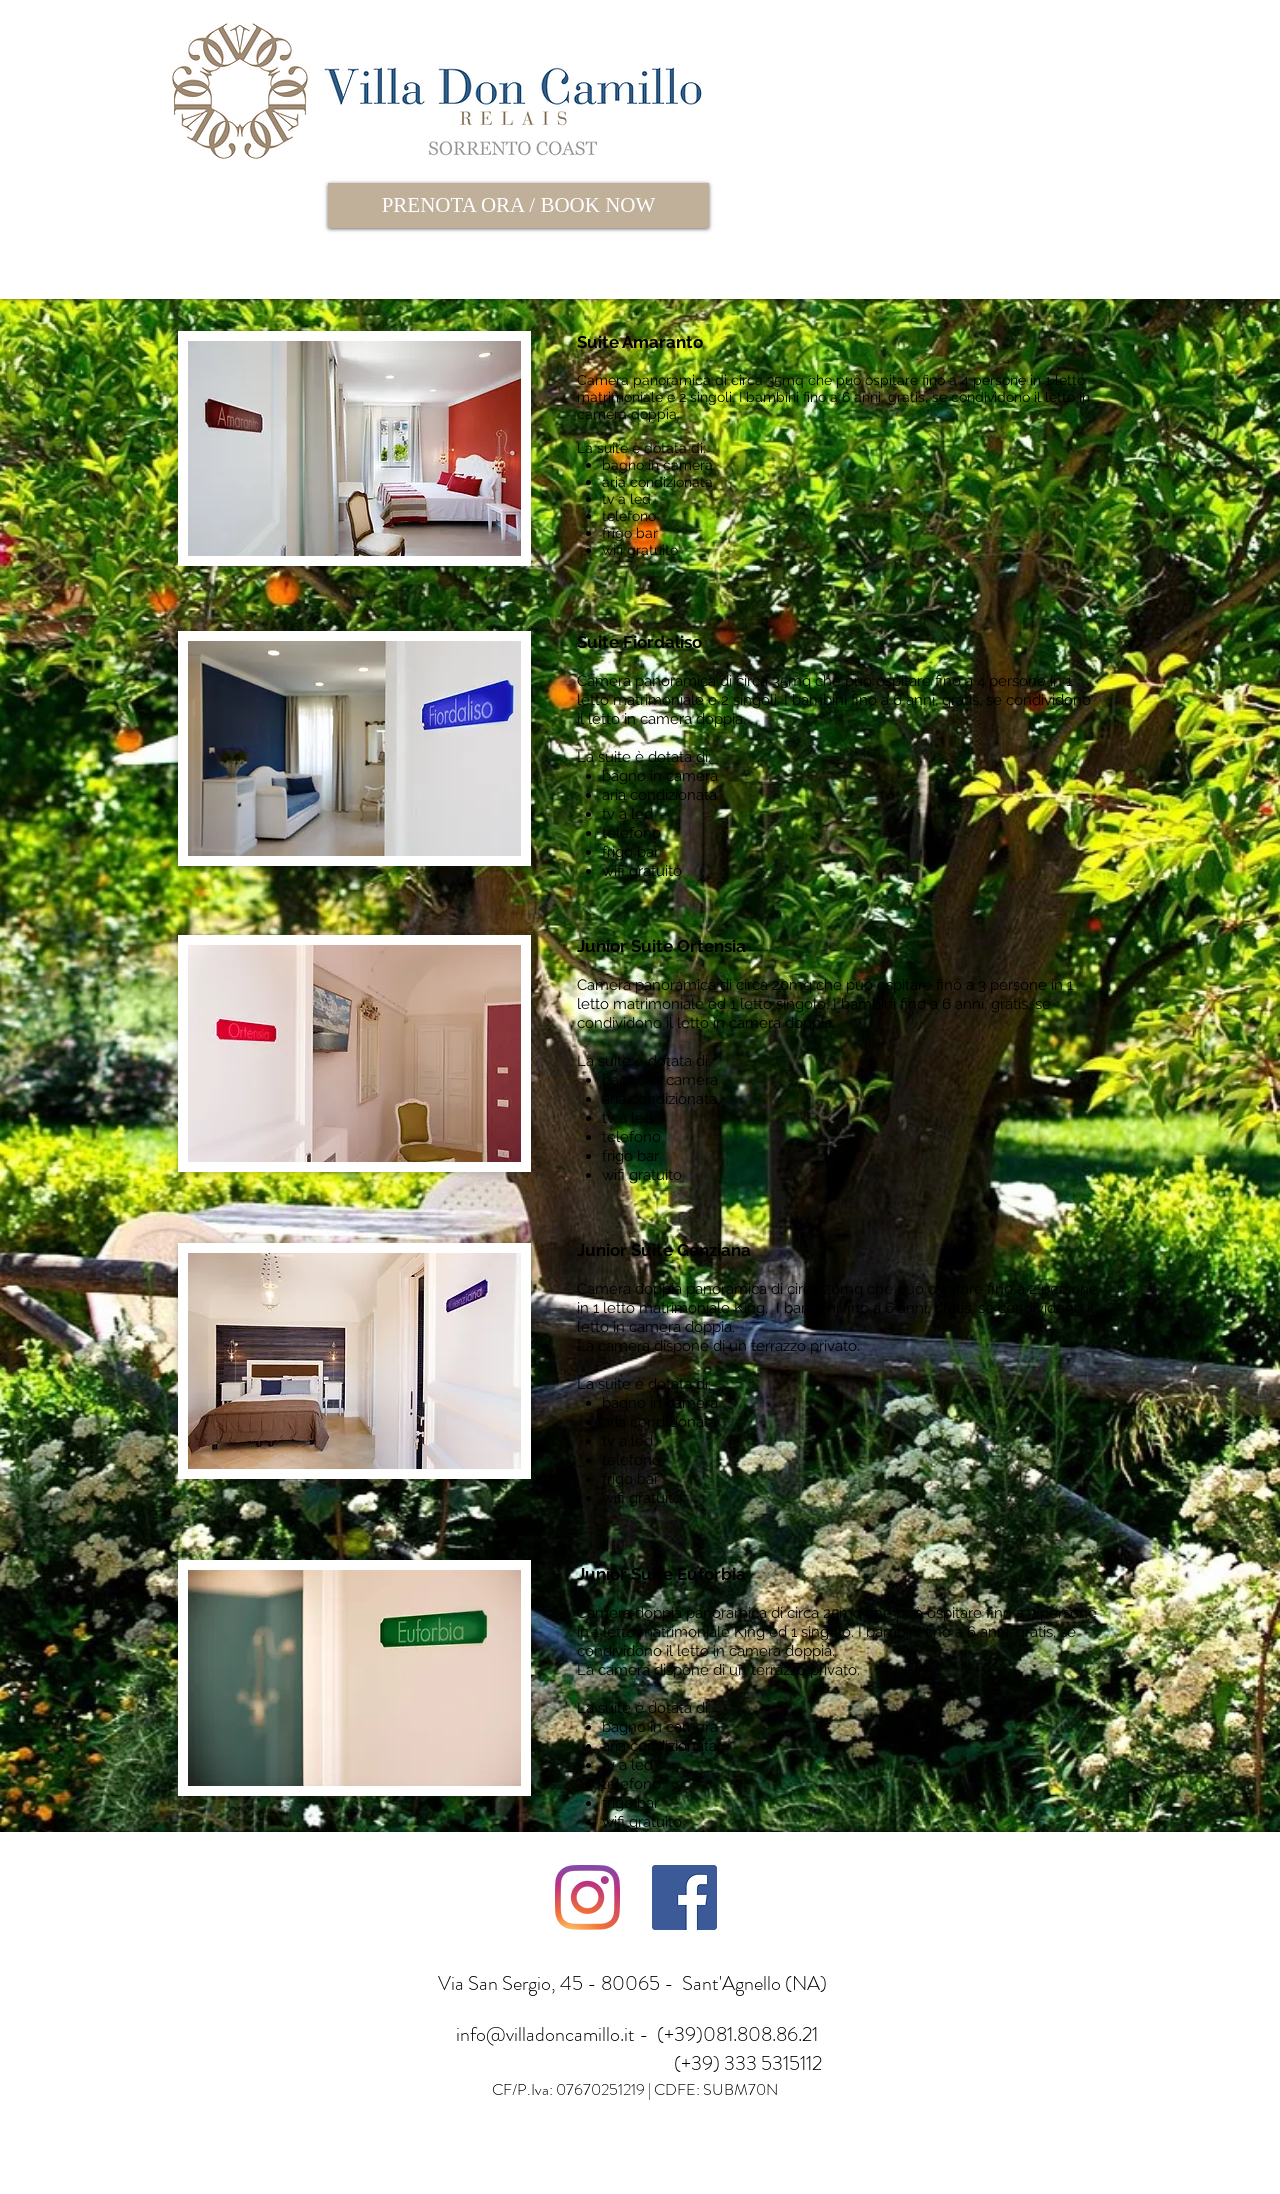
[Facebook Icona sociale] (684, 1897)
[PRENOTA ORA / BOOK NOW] (518, 205)
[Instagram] (587, 1897)
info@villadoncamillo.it (545, 2034)
